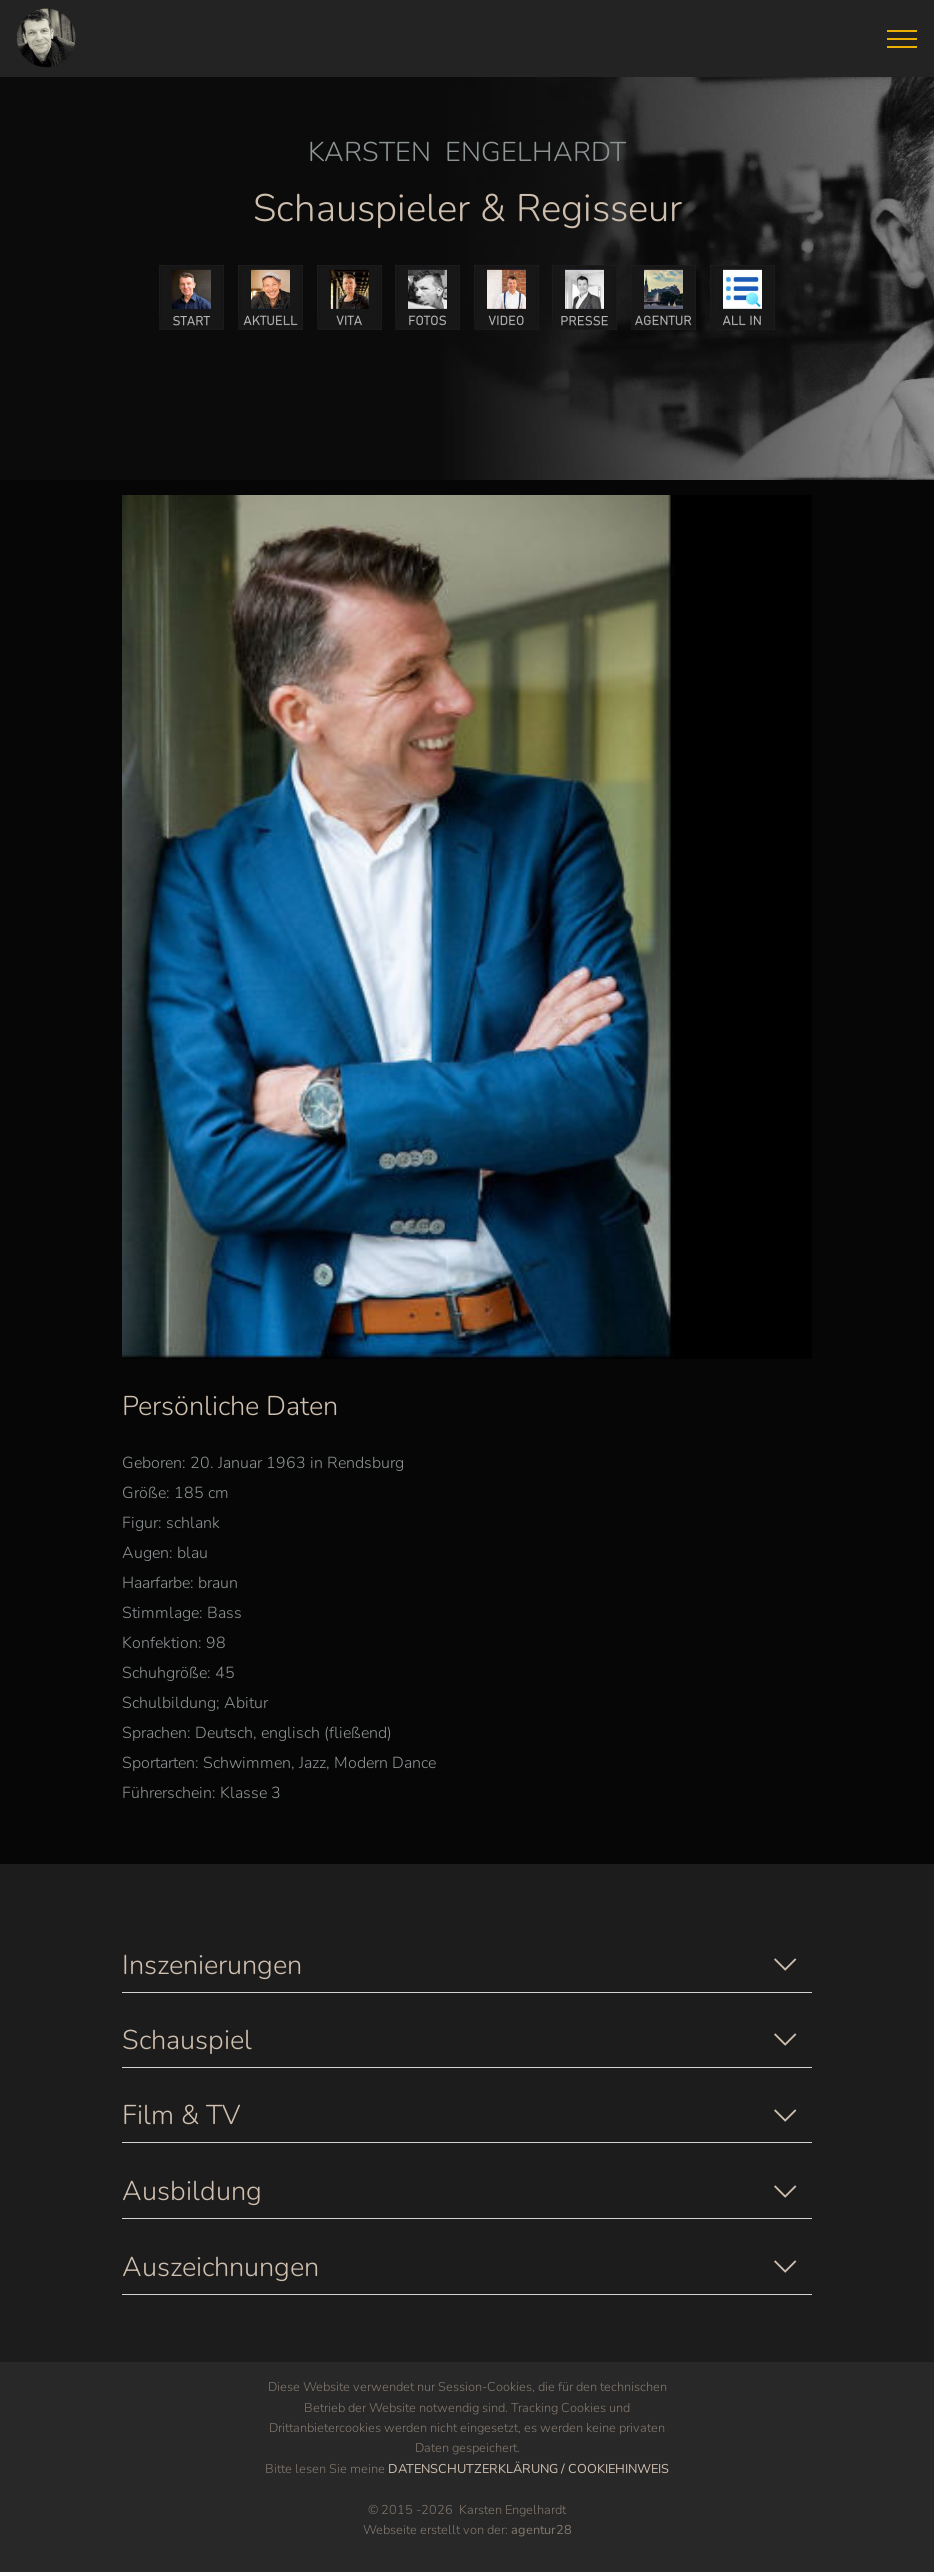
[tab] (467, 1962)
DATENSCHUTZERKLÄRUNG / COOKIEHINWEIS (528, 2469)
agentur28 (541, 2530)
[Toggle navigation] (902, 39)
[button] (467, 1966)
